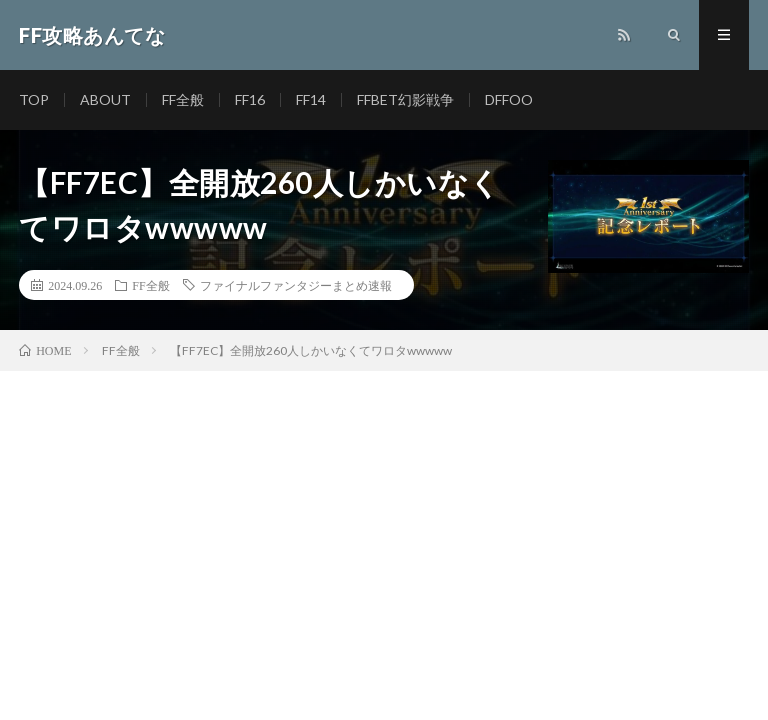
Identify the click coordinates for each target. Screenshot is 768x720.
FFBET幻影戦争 (405, 99)
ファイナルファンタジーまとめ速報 (296, 285)
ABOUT (105, 99)
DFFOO (509, 99)
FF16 (250, 99)
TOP (34, 99)
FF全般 (183, 99)
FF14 (311, 99)
